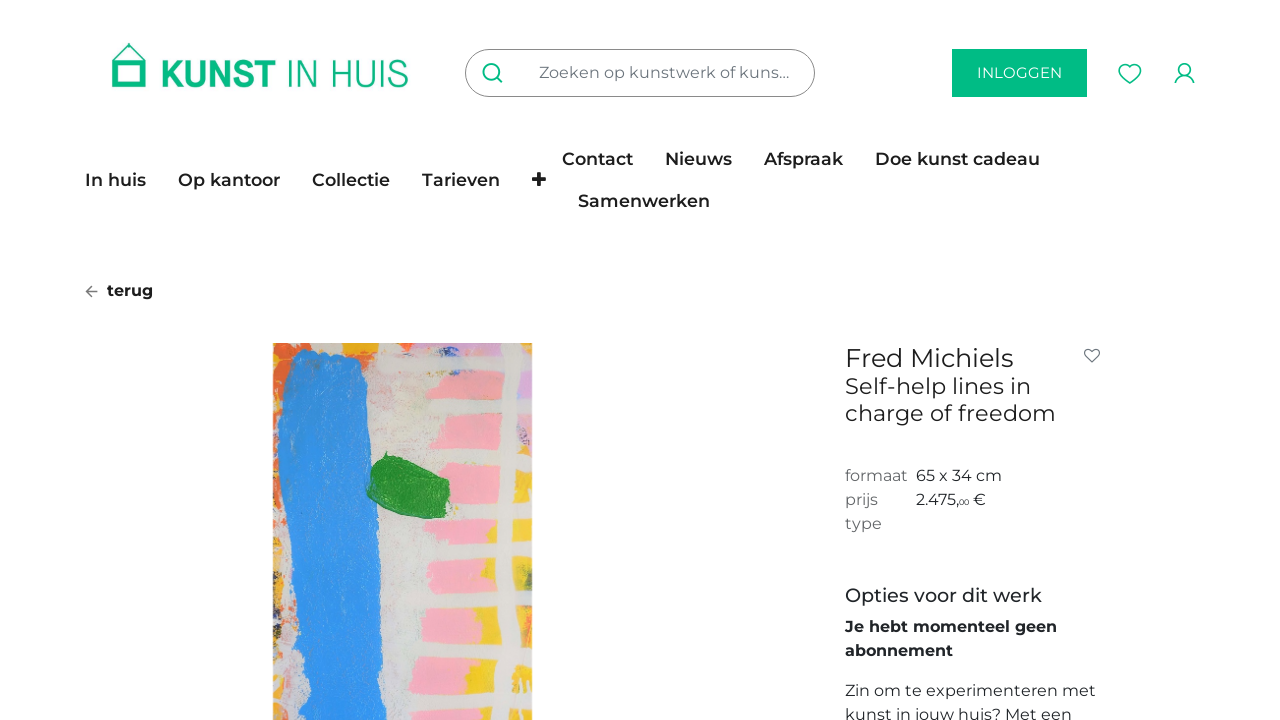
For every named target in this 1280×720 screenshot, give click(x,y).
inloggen (1019, 72)
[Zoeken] (496, 73)
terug (119, 290)
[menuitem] (123, 180)
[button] (539, 180)
